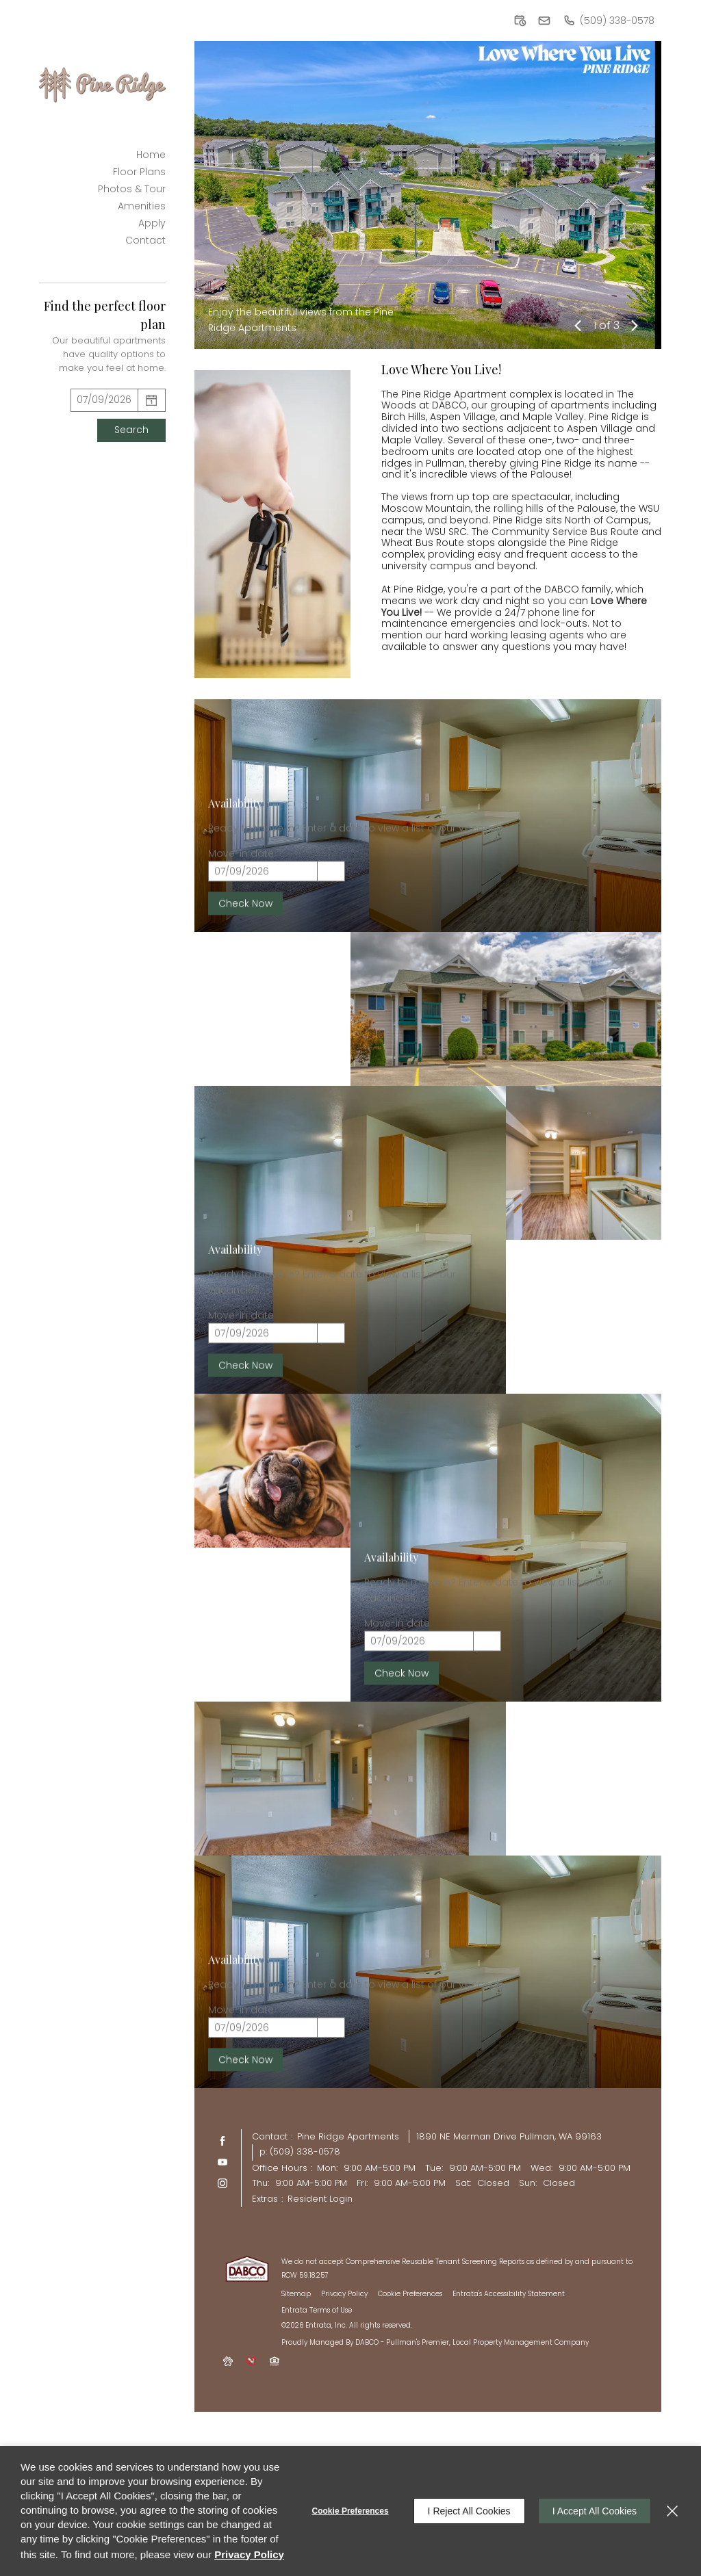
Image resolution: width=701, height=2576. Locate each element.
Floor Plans (139, 172)
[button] (520, 20)
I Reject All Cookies (469, 2511)
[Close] (672, 2511)
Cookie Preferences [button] (410, 2294)
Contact (145, 240)
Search (131, 430)
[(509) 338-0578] (608, 20)
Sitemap (296, 2294)
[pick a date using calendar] (152, 400)
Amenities (142, 206)
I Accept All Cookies (594, 2511)
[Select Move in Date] (104, 400)
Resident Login (320, 2198)
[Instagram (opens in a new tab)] (222, 2183)
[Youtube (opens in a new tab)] (222, 2162)
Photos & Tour (132, 189)
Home (151, 154)
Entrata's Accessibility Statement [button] (509, 2294)
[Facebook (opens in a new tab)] (222, 2141)
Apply (152, 223)
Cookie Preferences (350, 2511)
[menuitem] (102, 154)
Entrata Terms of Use (316, 2310)
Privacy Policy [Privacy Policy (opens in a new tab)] (344, 2294)
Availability (235, 921)
